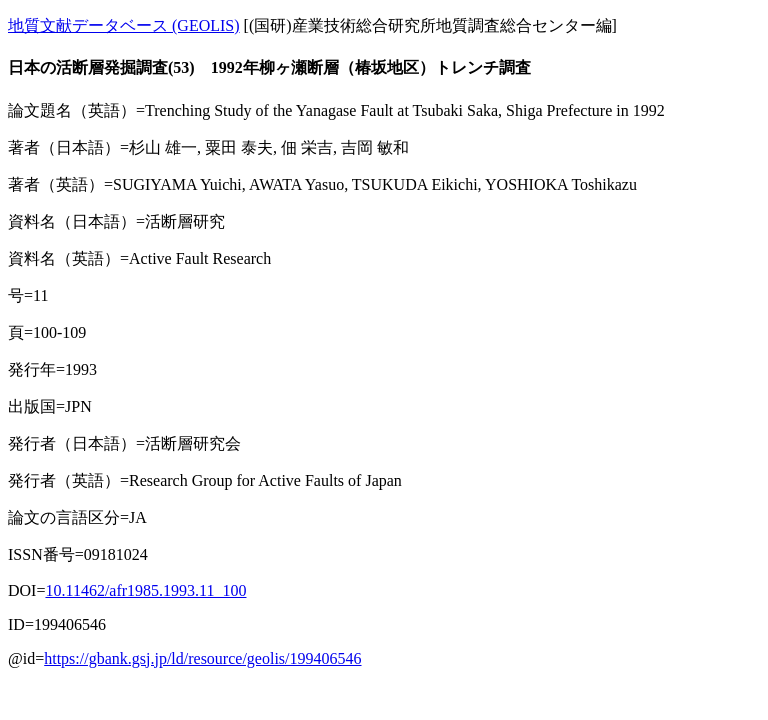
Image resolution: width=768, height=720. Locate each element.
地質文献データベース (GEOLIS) (124, 25)
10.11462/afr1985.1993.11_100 (145, 590)
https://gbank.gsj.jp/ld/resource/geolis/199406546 (202, 658)
